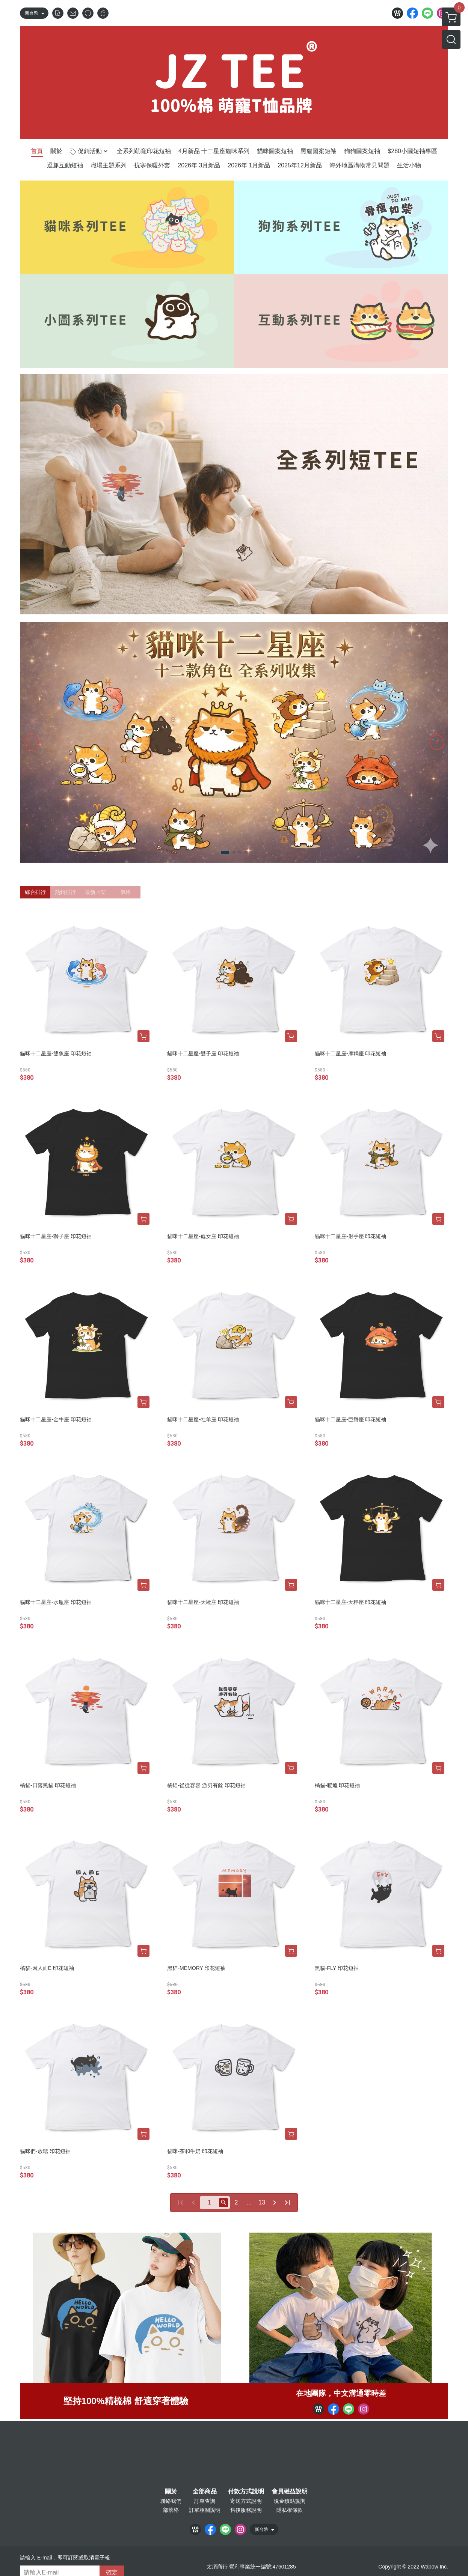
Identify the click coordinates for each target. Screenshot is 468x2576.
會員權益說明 (290, 2492)
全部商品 (205, 2492)
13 (261, 2202)
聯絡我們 (170, 2501)
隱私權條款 (289, 2510)
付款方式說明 (246, 2492)
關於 (171, 2492)
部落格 (171, 2510)
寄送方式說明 (246, 2501)
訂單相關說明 (204, 2510)
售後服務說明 (246, 2510)
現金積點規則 (289, 2501)
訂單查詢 (204, 2501)
